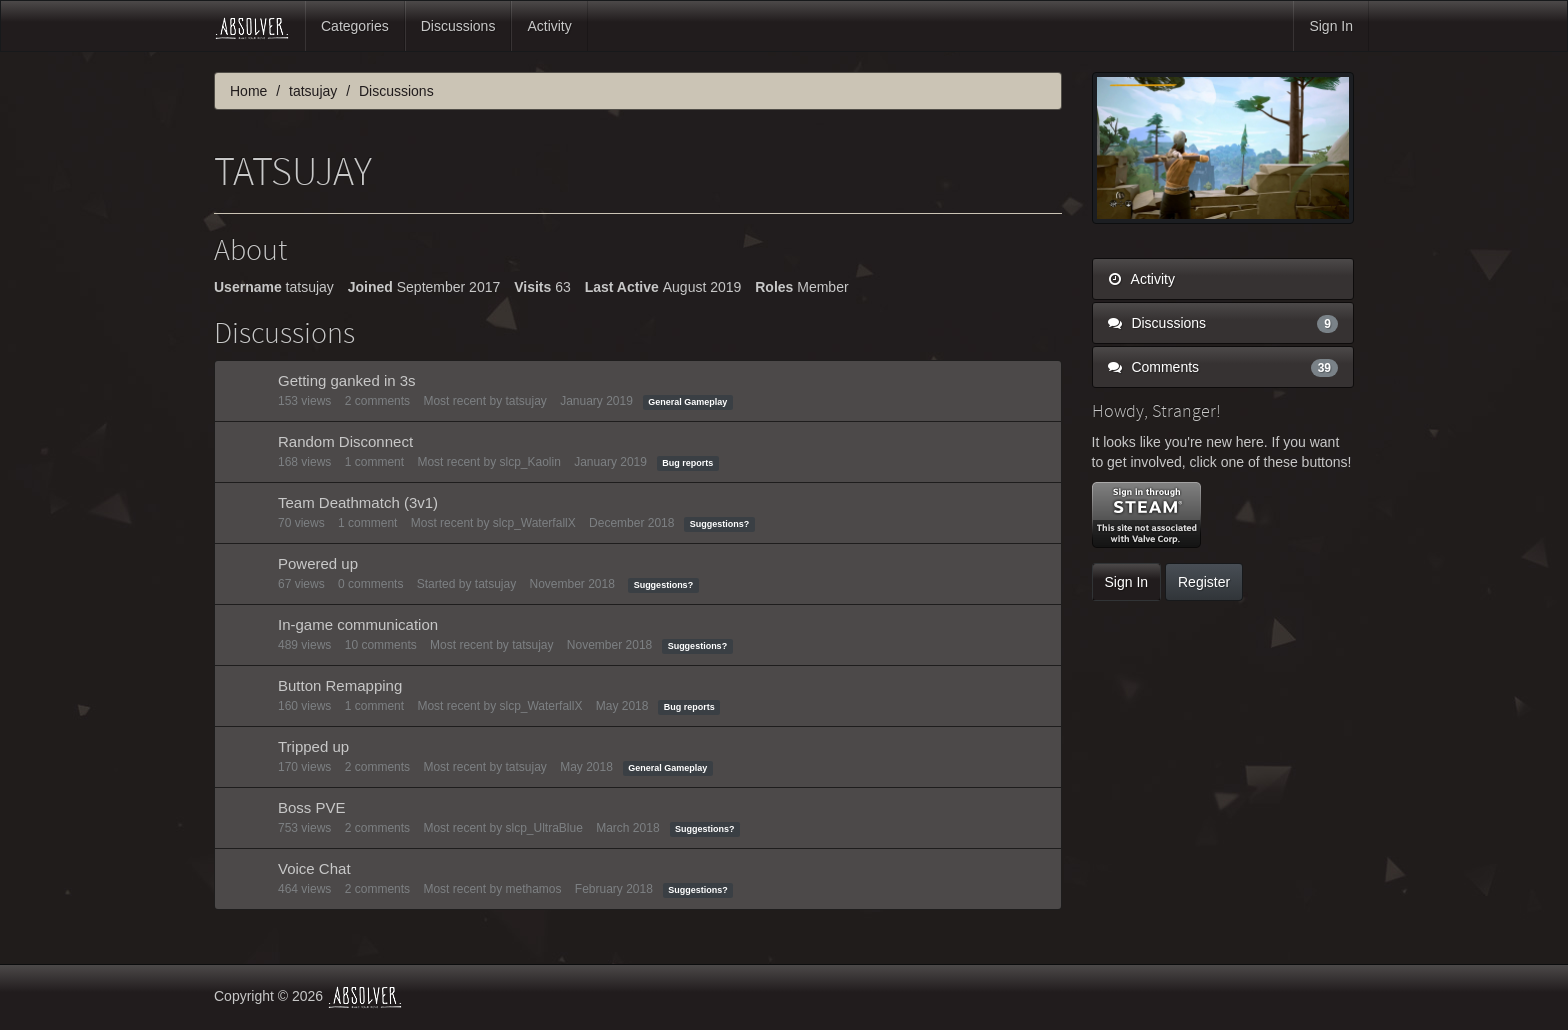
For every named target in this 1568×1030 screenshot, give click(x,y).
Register (1204, 582)
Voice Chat (314, 868)
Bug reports (687, 463)
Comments (1223, 367)
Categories (355, 26)
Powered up (318, 563)
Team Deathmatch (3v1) (358, 502)
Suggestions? (720, 524)
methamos (533, 889)
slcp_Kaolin (529, 462)
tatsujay (525, 401)
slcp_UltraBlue (543, 828)
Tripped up (313, 746)
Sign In (1331, 26)
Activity (549, 26)
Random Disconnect (345, 441)
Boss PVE (312, 807)
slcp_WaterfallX (534, 523)
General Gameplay (687, 402)
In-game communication (358, 624)
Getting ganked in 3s (347, 380)
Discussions (458, 26)
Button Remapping (340, 685)
